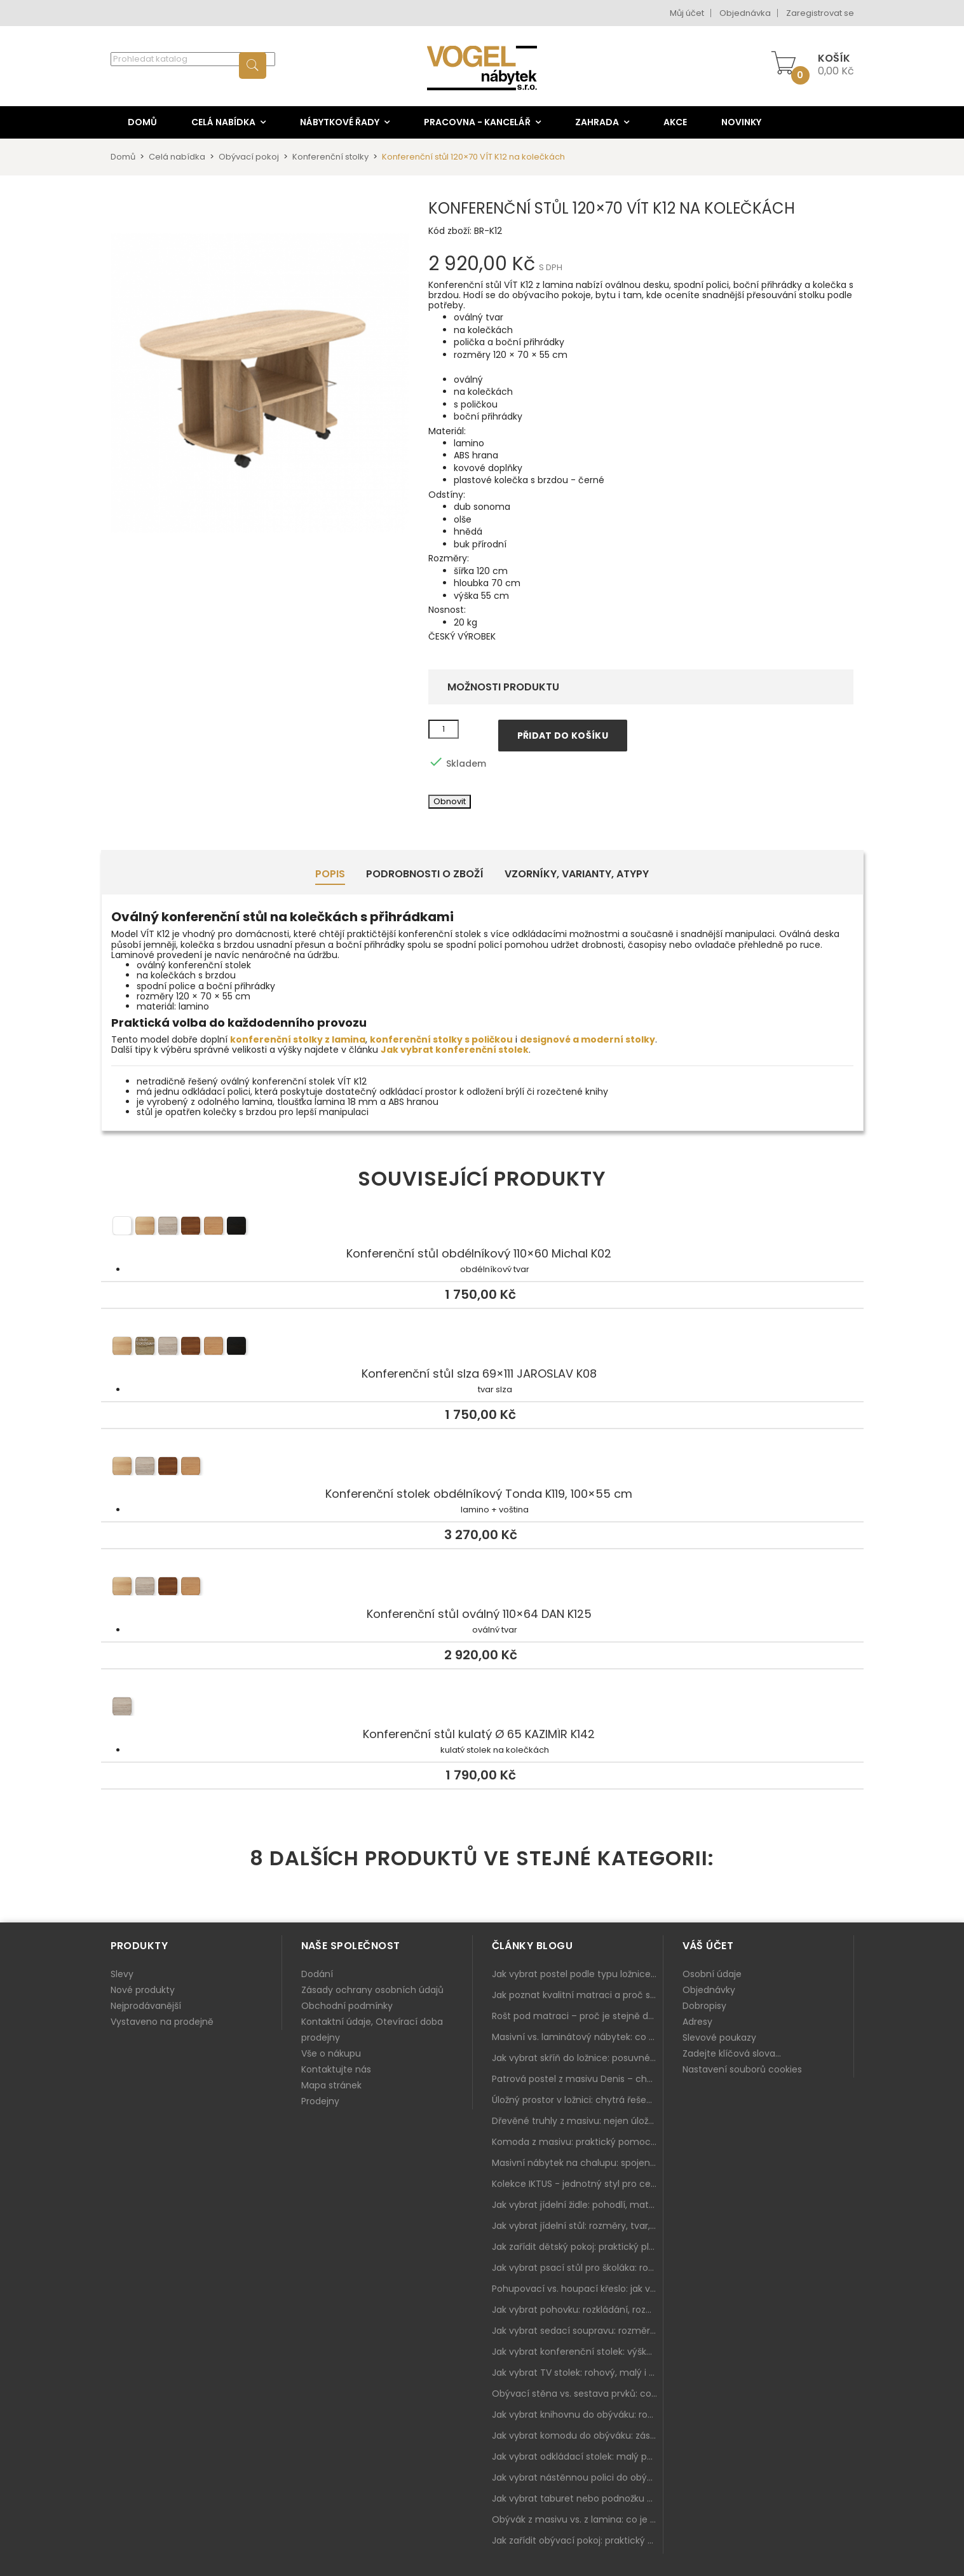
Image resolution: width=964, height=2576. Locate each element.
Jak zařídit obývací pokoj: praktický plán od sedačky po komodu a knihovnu (577, 2540)
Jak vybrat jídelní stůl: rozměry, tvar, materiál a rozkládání (577, 2225)
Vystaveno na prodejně (162, 2021)
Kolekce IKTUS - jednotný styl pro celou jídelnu (577, 2183)
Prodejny (320, 2101)
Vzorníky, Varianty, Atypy (577, 874)
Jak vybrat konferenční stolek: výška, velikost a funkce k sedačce (577, 2351)
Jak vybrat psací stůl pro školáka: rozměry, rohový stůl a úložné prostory (577, 2267)
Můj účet (687, 13)
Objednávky (708, 1989)
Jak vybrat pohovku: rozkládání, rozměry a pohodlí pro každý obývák (577, 2309)
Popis (330, 874)
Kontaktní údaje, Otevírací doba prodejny (372, 2029)
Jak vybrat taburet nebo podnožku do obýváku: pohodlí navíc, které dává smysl (577, 2498)
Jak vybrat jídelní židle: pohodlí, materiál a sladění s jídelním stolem (577, 2204)
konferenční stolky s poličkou (441, 1039)
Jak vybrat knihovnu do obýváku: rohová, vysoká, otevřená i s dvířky (577, 2414)
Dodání (317, 1974)
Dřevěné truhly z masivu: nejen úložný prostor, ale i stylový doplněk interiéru (577, 2120)
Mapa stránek (331, 2085)
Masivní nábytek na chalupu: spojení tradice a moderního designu (577, 2162)
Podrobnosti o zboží (425, 874)
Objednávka (745, 13)
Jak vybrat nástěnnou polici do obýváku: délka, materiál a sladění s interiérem (577, 2477)
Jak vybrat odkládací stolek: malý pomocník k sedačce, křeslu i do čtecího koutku (577, 2456)
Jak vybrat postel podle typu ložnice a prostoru (577, 1974)
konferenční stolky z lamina (297, 1039)
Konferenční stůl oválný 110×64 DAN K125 (482, 1588)
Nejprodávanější (146, 2005)
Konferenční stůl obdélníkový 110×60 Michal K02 (482, 1228)
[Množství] (443, 729)
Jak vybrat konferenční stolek (455, 1049)
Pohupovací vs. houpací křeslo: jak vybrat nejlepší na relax (577, 2288)
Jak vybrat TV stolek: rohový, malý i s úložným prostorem (577, 2372)
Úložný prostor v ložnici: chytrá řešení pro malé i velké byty (577, 2099)
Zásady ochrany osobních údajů (372, 1989)
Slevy (122, 1974)
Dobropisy (704, 2005)
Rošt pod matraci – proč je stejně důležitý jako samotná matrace (577, 2016)
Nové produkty (143, 1989)
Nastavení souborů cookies (742, 2069)
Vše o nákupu (331, 2053)
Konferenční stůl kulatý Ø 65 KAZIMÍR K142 (482, 1708)
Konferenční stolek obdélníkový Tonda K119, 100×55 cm (482, 1468)
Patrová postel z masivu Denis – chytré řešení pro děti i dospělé (577, 2078)
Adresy (697, 2021)
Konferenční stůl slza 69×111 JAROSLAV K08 (482, 1348)
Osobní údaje (712, 1974)
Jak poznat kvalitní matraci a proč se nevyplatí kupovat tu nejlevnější (577, 1995)
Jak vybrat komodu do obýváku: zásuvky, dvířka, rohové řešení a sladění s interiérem (577, 2435)
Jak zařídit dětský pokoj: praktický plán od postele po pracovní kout (577, 2246)
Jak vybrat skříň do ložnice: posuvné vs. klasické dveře (577, 2058)
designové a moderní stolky (587, 1039)
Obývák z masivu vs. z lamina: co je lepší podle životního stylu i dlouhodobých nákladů (577, 2519)
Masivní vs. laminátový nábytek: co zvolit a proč (577, 2037)
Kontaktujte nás (336, 2069)
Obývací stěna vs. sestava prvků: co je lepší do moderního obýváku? (577, 2393)
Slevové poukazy (719, 2037)
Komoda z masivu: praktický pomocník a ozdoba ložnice (577, 2141)
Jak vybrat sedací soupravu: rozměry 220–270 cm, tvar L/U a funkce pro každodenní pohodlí (577, 2330)
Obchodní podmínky (347, 2005)
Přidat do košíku (563, 735)
